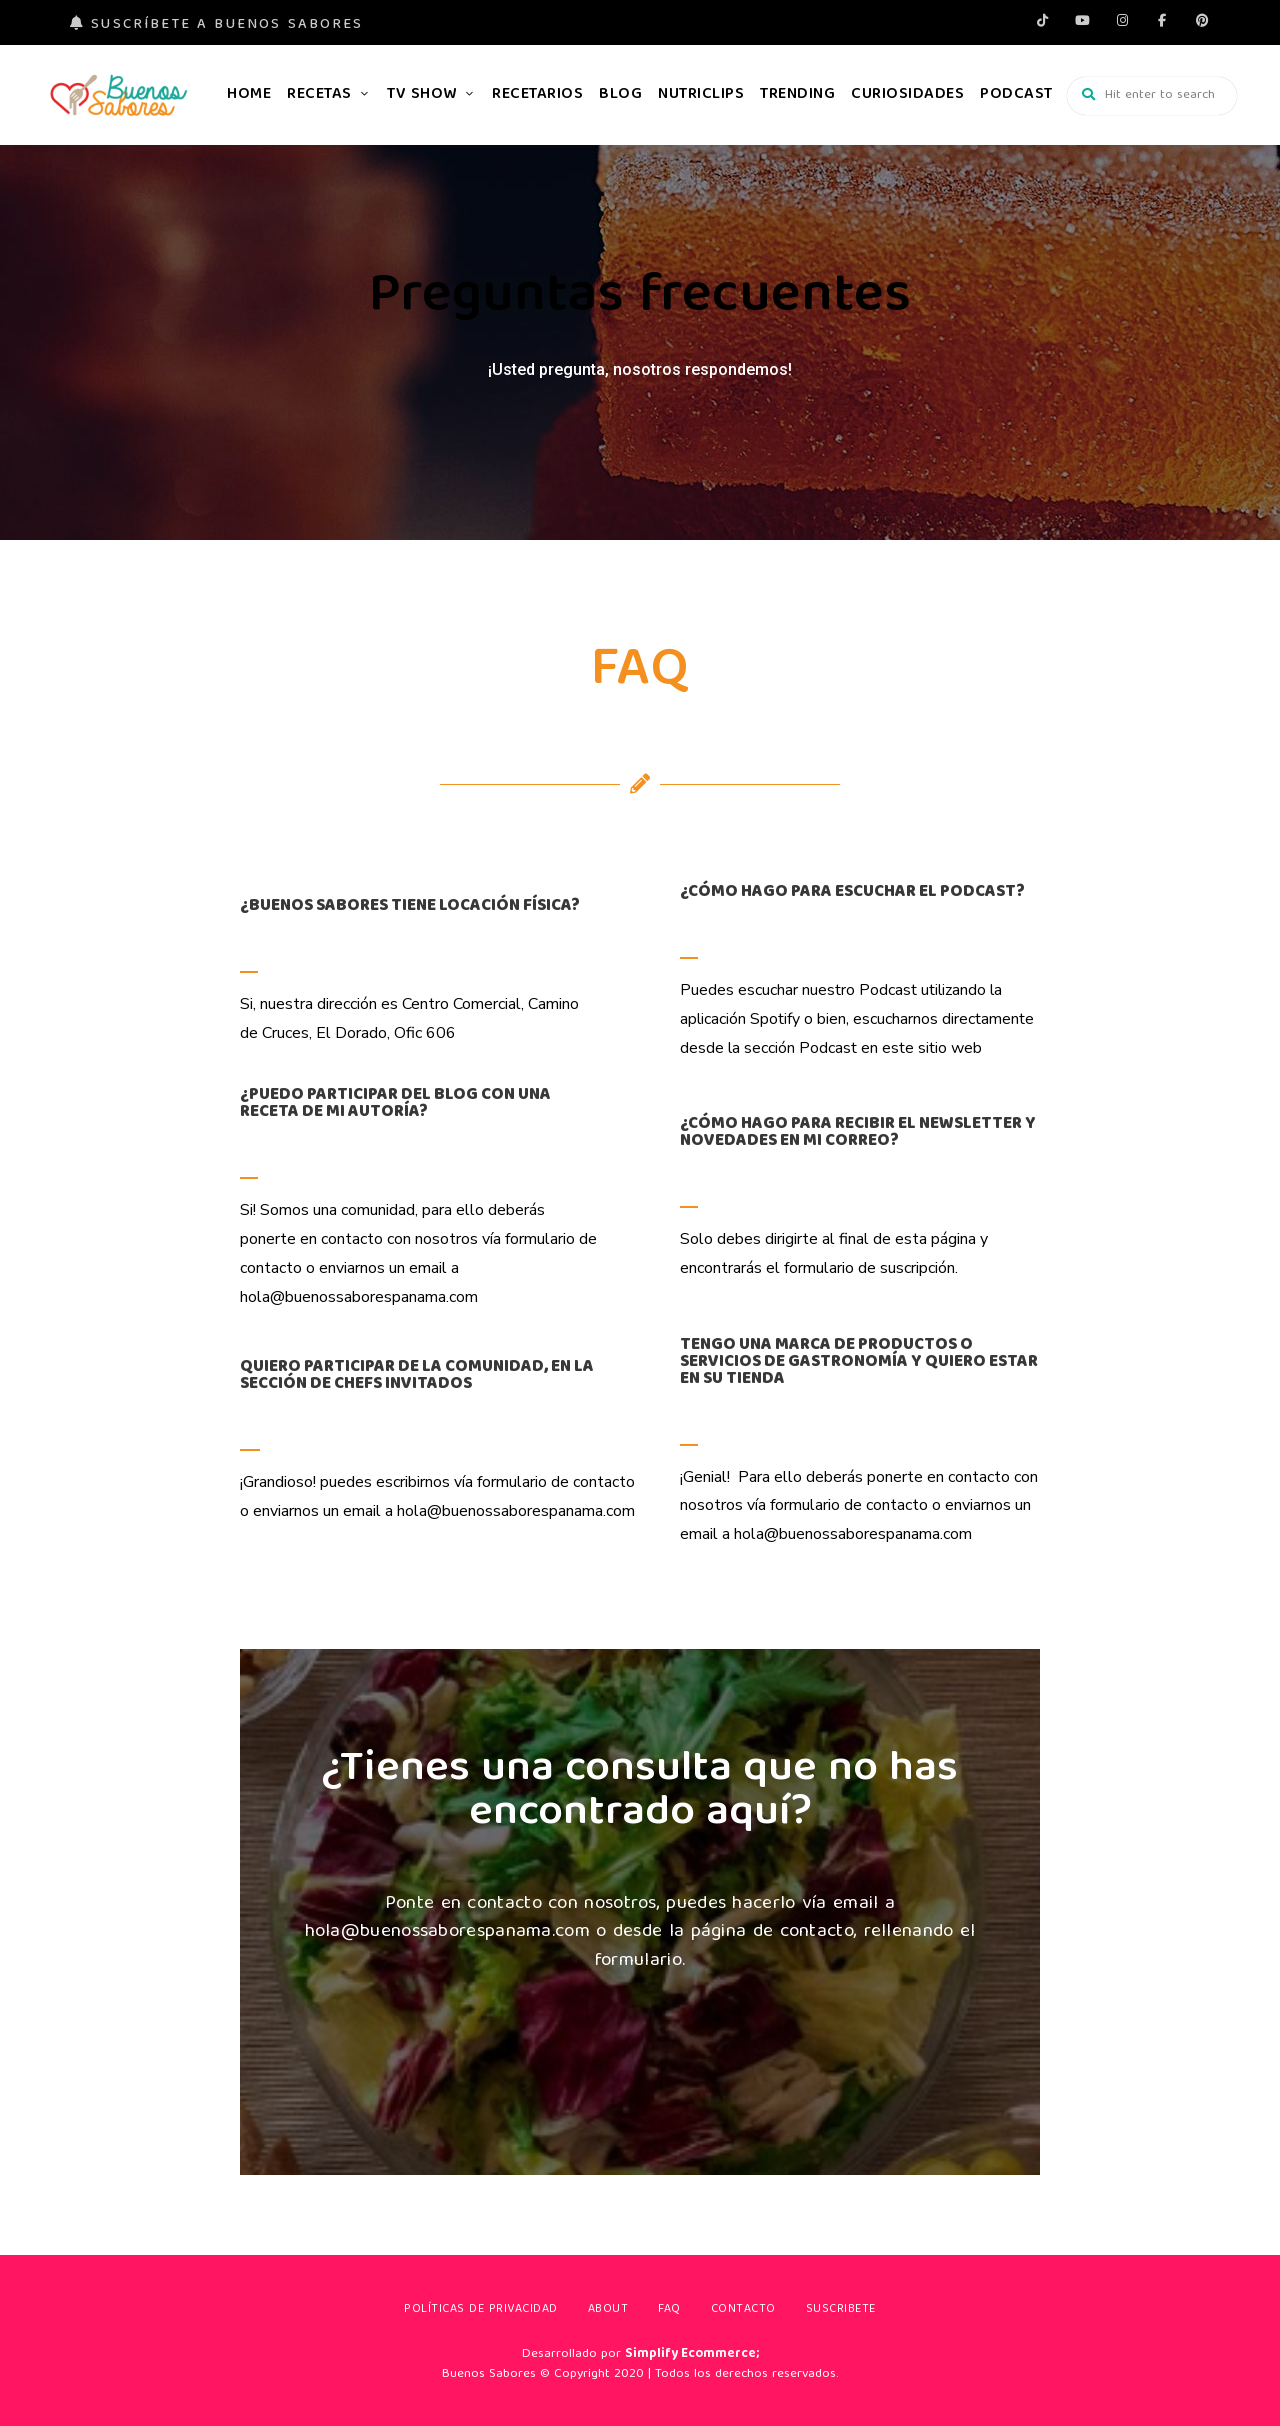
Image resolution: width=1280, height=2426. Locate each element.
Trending (797, 95)
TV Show (422, 95)
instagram (1122, 20)
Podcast (1016, 95)
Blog (620, 95)
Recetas (319, 95)
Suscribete (841, 2309)
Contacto (743, 2309)
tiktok (1042, 20)
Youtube (1082, 20)
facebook (1162, 20)
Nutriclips (701, 95)
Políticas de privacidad (481, 2309)
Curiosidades (907, 95)
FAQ (669, 2309)
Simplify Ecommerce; (692, 2354)
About (608, 2309)
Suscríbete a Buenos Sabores (217, 25)
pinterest (1202, 20)
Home (249, 95)
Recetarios (537, 95)
